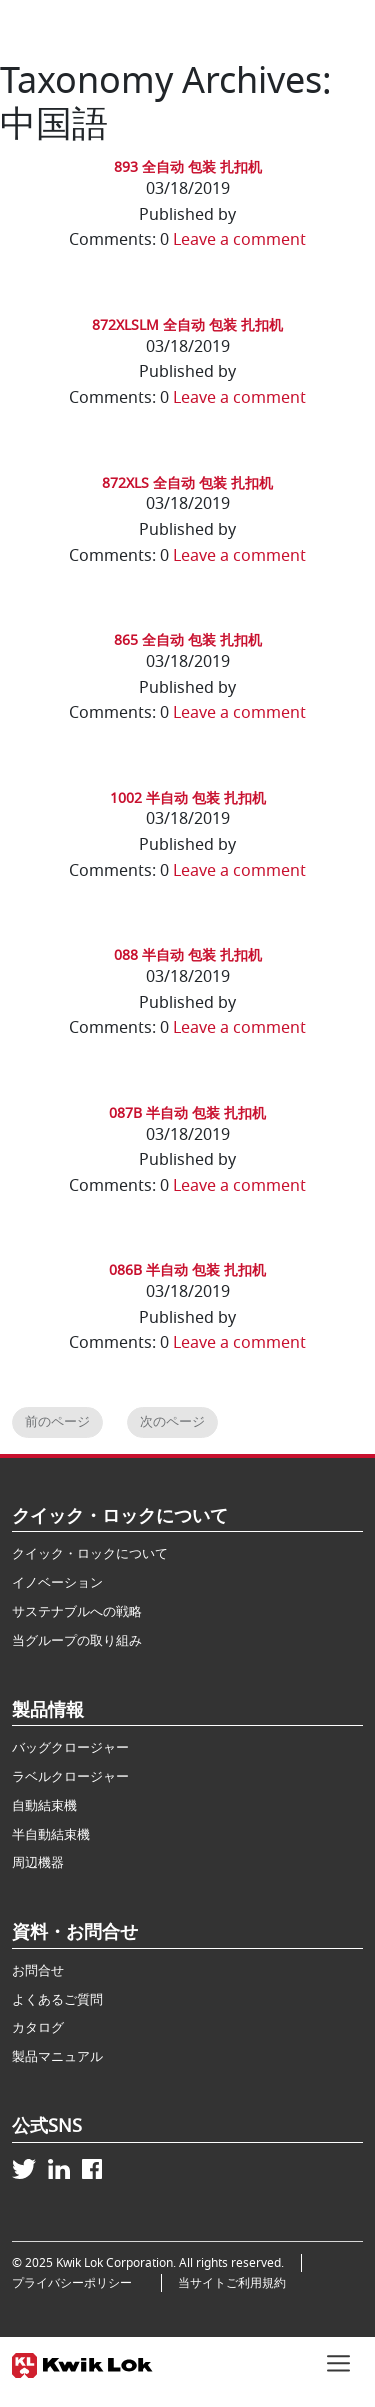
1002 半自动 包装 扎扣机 (188, 798)
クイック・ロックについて (90, 1553)
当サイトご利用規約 (232, 2283)
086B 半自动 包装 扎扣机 (187, 1270)
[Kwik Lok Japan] (82, 2362)
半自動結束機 (51, 1834)
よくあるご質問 (57, 1999)
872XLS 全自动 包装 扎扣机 (187, 483)
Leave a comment (239, 240)
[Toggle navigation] (338, 2361)
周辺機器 (38, 1862)
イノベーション (57, 1582)
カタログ (38, 2027)
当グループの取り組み (77, 1640)
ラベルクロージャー (70, 1776)
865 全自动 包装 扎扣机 (188, 640)
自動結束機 (44, 1805)
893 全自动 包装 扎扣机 (188, 167)
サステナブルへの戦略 (77, 1611)
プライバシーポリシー (78, 2283)
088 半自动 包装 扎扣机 (188, 955)
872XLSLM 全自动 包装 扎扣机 (187, 325)
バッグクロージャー (70, 1747)
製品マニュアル (57, 2056)
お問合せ (38, 1970)
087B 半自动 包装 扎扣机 (187, 1113)
